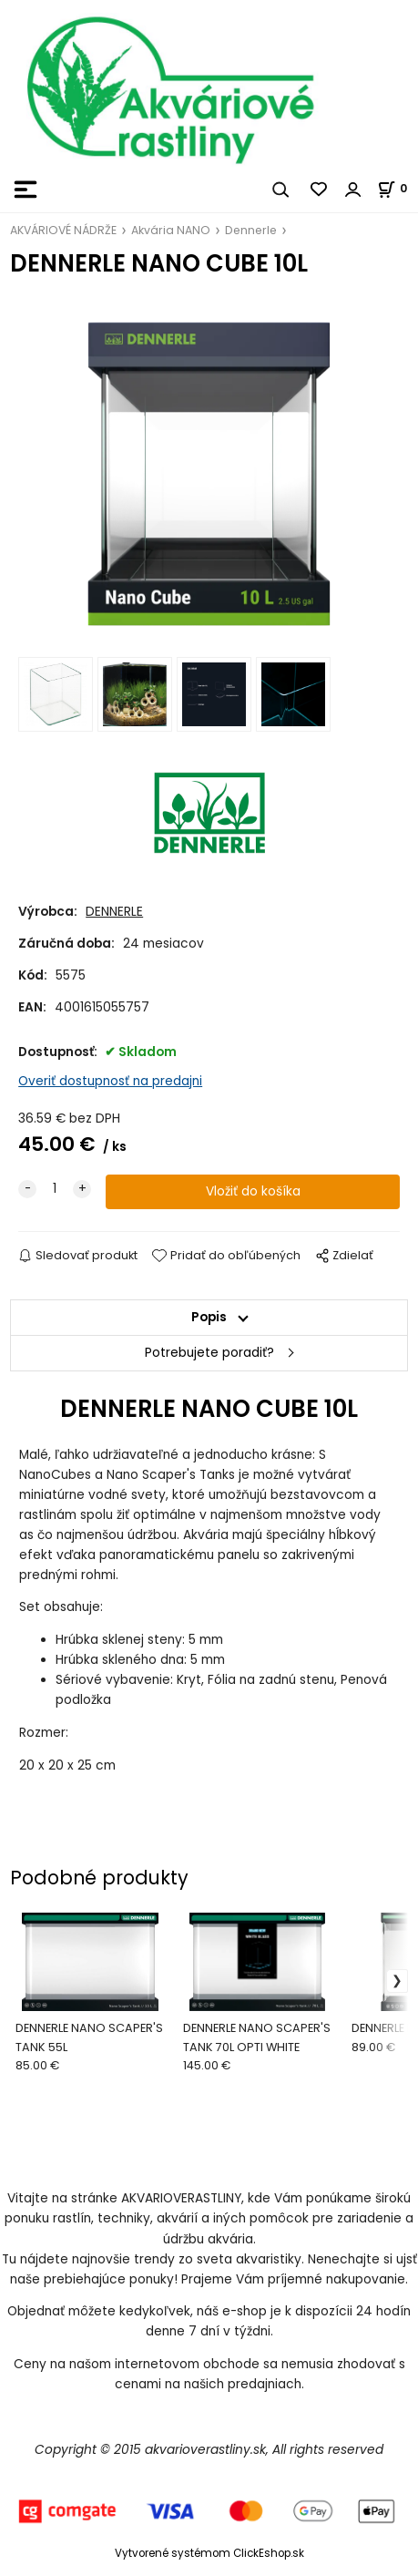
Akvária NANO (170, 230)
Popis (209, 1317)
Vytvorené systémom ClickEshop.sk (209, 2553)
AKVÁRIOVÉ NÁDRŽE (63, 230)
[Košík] (397, 188)
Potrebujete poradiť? (209, 1352)
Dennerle (251, 230)
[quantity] (54, 1189)
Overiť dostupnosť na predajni (110, 1081)
